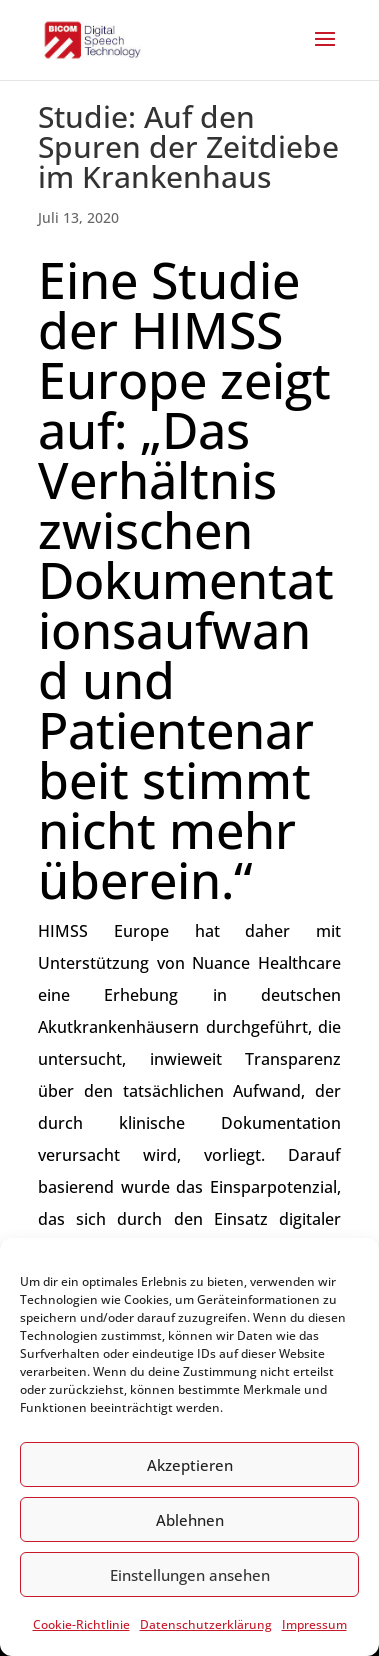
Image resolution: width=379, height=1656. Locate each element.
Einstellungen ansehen (190, 1575)
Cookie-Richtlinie (81, 1624)
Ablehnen (190, 1520)
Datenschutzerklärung (206, 1624)
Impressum (314, 1624)
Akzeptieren (190, 1465)
